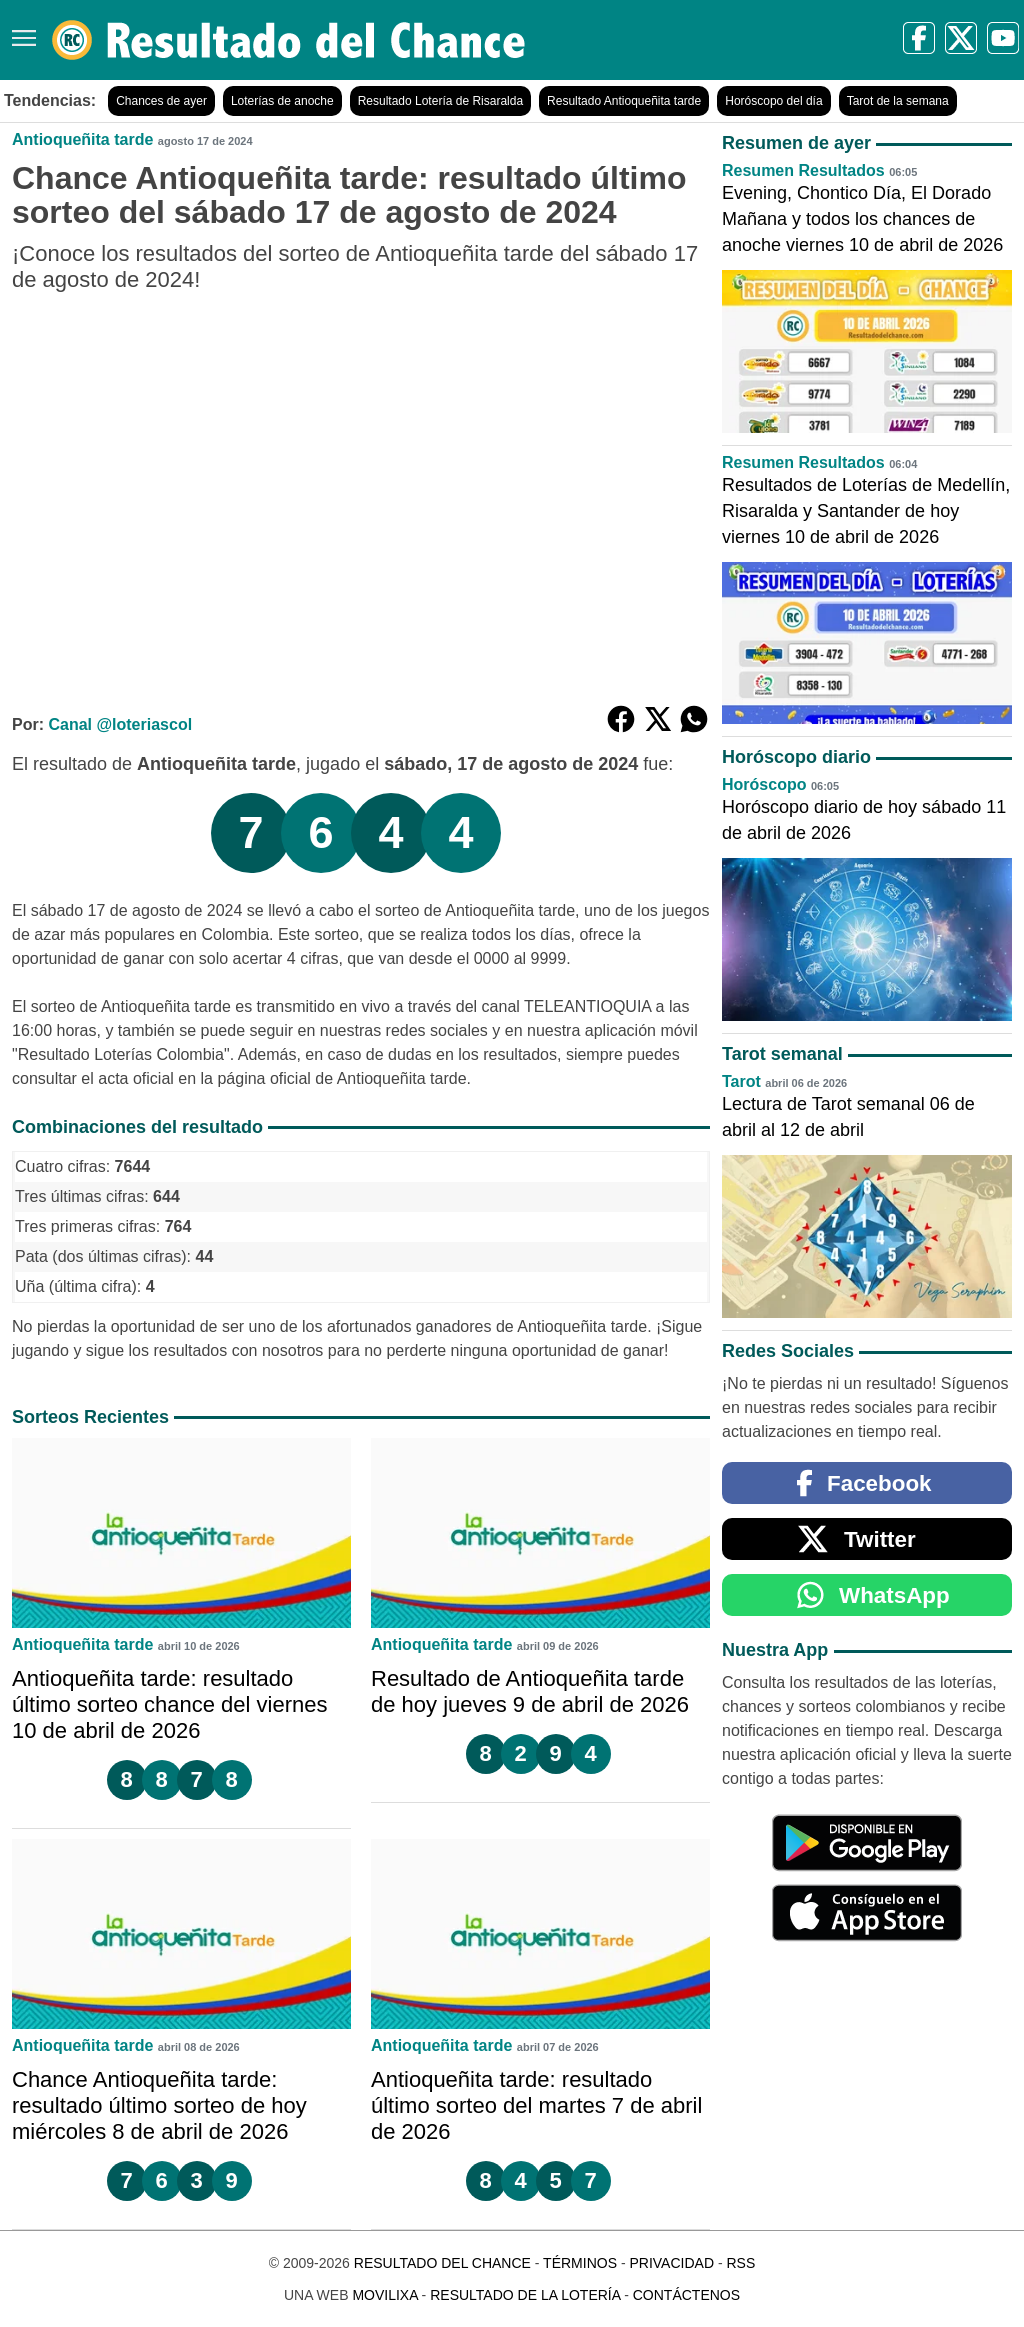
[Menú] (20, 30)
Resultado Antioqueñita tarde (624, 101)
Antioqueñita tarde (82, 139)
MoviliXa (384, 2295)
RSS (740, 2263)
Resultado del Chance (442, 2263)
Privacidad (671, 2263)
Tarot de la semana (898, 101)
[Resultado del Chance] (289, 40)
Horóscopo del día (773, 101)
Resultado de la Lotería (525, 2295)
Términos (580, 2263)
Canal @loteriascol (120, 724)
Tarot (741, 1081)
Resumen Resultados (803, 170)
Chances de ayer (161, 101)
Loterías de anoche (282, 101)
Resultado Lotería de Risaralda (440, 101)
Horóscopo (764, 784)
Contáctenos (686, 2295)
